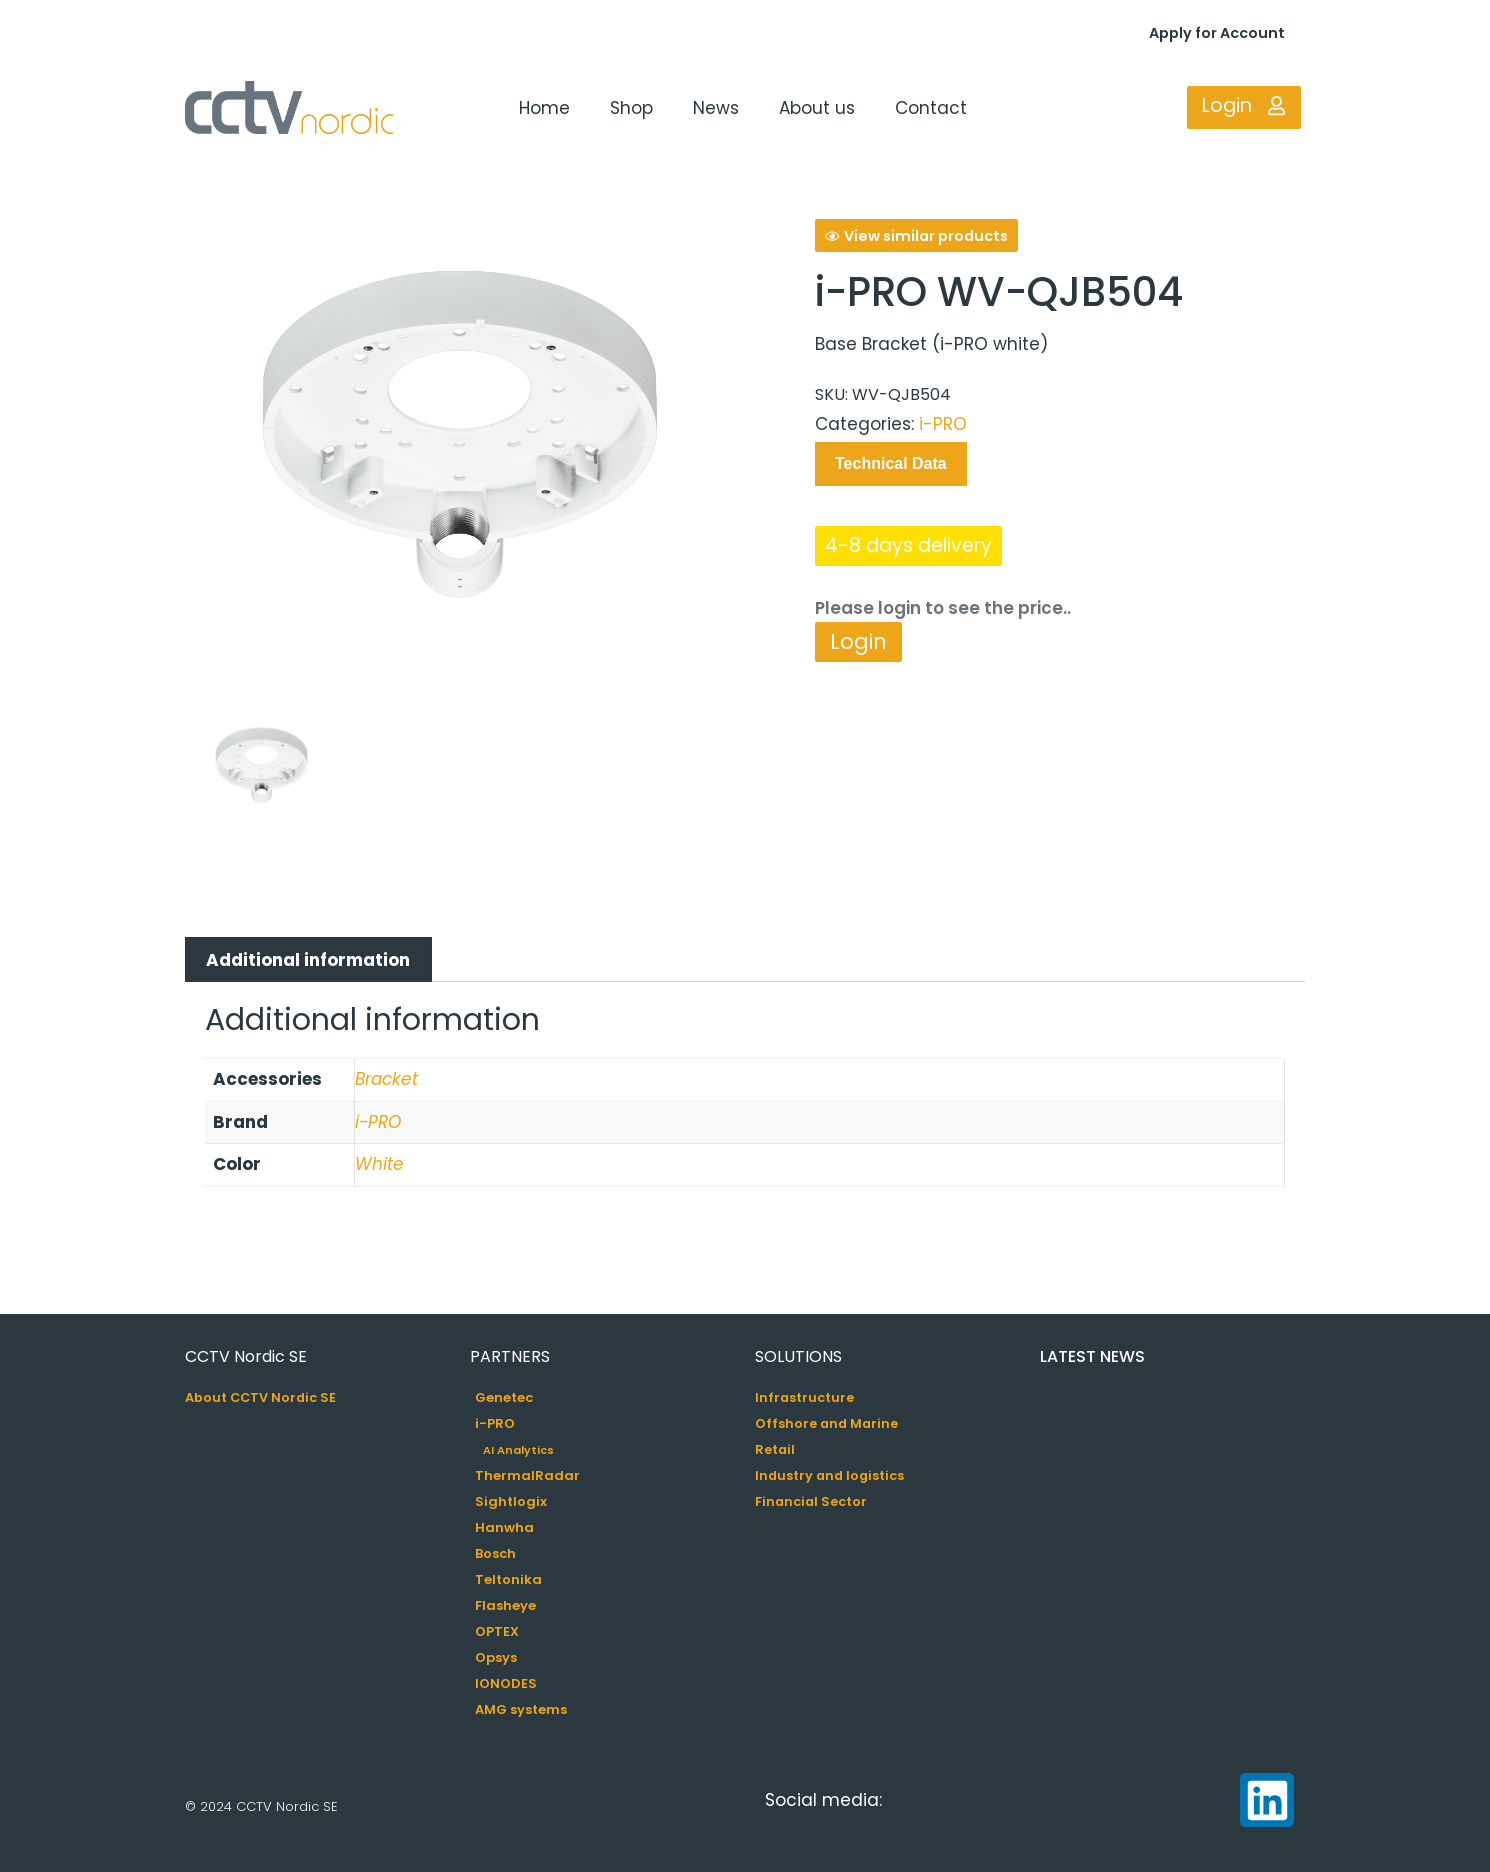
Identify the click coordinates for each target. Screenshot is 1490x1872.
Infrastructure (804, 1397)
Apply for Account (1217, 33)
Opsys (496, 1657)
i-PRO (943, 424)
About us (817, 108)
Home (544, 108)
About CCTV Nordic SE (260, 1397)
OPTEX (497, 1631)
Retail (775, 1449)
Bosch (495, 1553)
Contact (931, 108)
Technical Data (891, 463)
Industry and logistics (829, 1475)
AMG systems (521, 1709)
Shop (631, 108)
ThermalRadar (527, 1475)
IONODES (506, 1683)
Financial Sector (811, 1501)
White (379, 1164)
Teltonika (508, 1579)
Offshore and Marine (826, 1423)
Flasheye (505, 1605)
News (716, 108)
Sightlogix (511, 1501)
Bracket (386, 1079)
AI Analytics (518, 1450)
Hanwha (504, 1527)
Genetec (504, 1397)
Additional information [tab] (308, 960)
